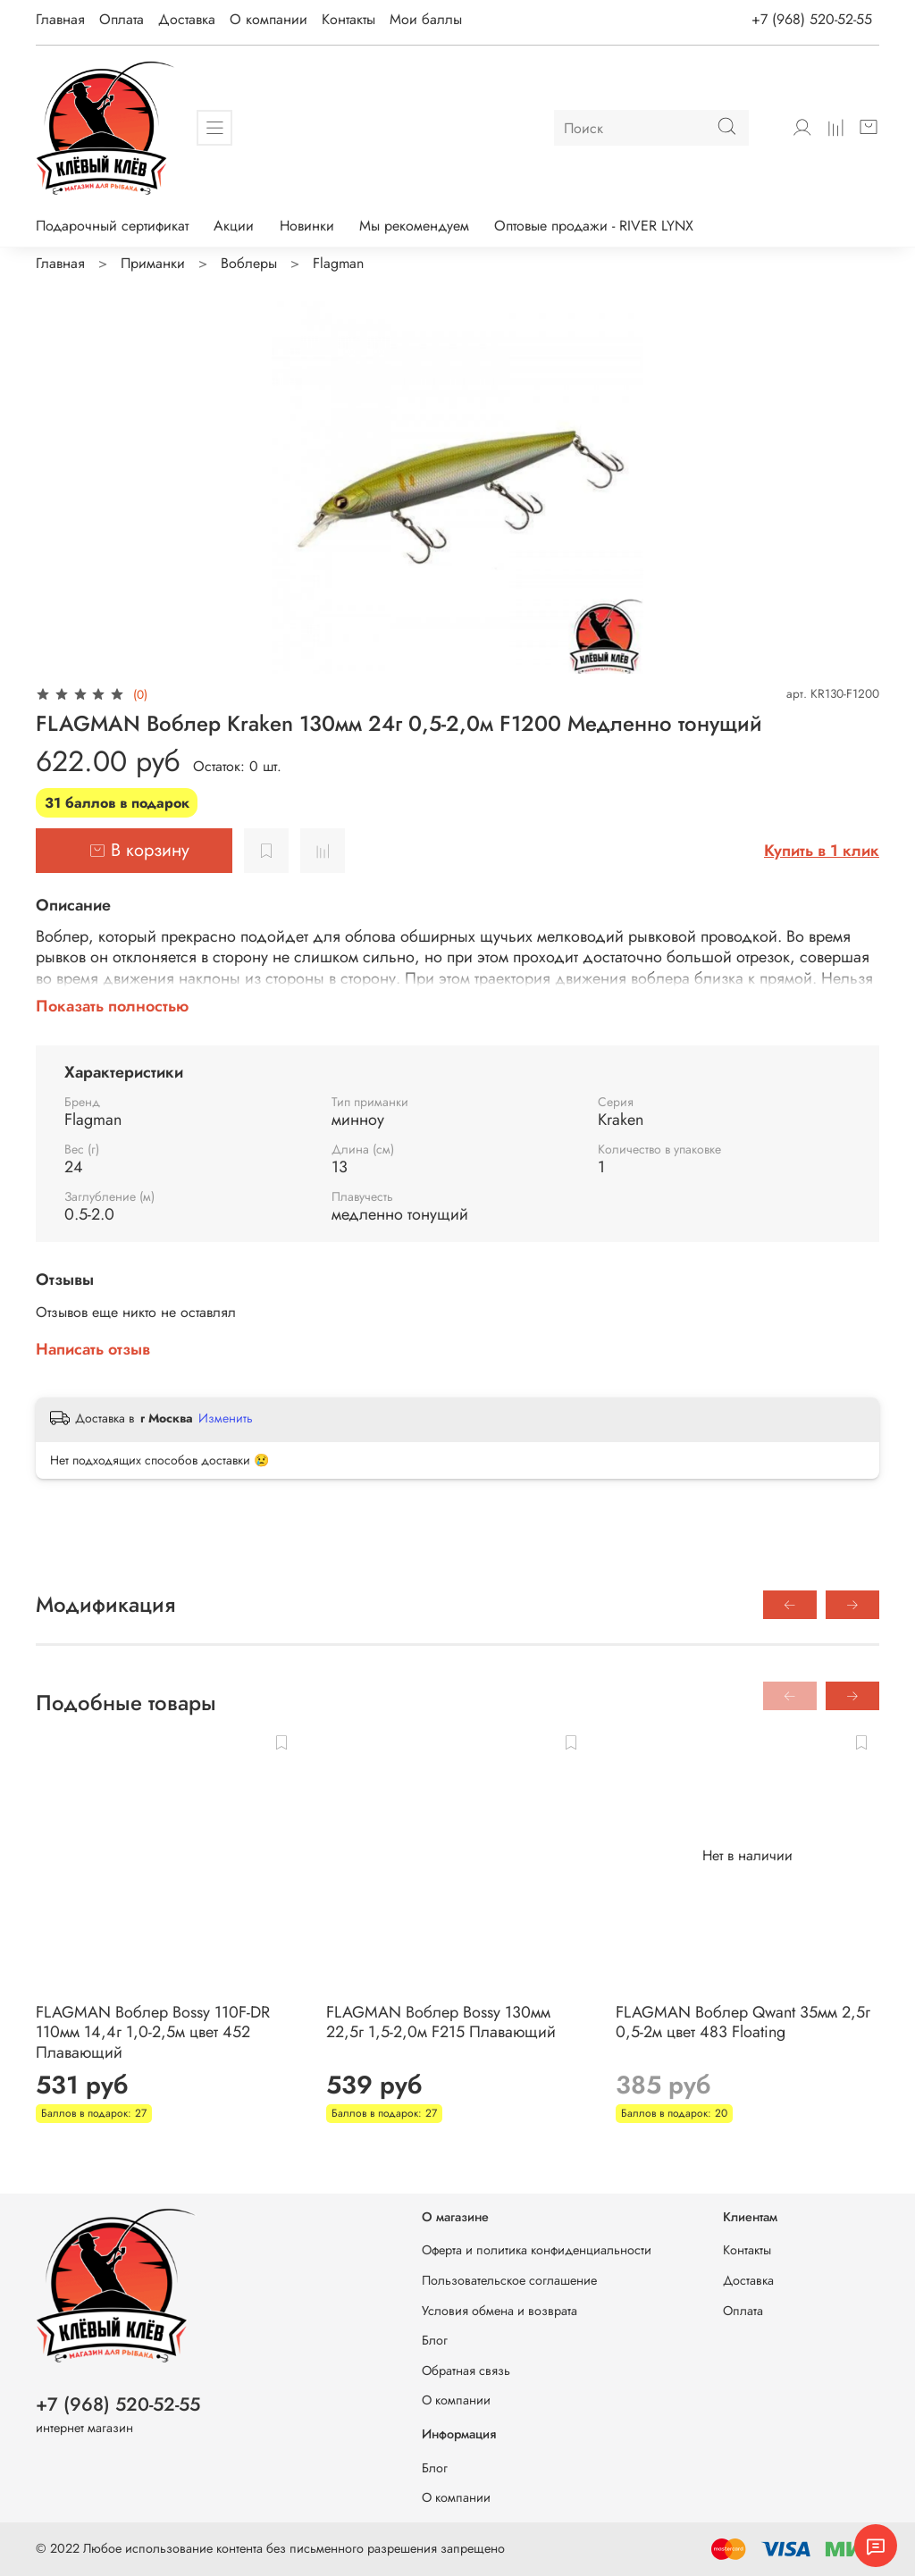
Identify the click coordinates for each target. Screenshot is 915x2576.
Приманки (153, 263)
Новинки (307, 225)
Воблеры (249, 263)
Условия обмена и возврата (499, 2311)
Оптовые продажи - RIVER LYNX (593, 225)
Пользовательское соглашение (509, 2280)
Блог (435, 2340)
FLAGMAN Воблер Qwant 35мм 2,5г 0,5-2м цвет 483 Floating (743, 2022)
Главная (60, 19)
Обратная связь (466, 2370)
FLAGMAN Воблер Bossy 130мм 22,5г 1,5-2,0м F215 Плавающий (441, 2022)
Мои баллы (426, 19)
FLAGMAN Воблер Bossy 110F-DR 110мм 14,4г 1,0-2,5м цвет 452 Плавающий (153, 2032)
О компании (268, 19)
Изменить (225, 1418)
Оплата (121, 19)
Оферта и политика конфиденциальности (536, 2250)
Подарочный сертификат (112, 225)
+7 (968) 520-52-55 (811, 19)
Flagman (338, 263)
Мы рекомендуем (414, 225)
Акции (234, 225)
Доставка (186, 19)
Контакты (348, 19)
